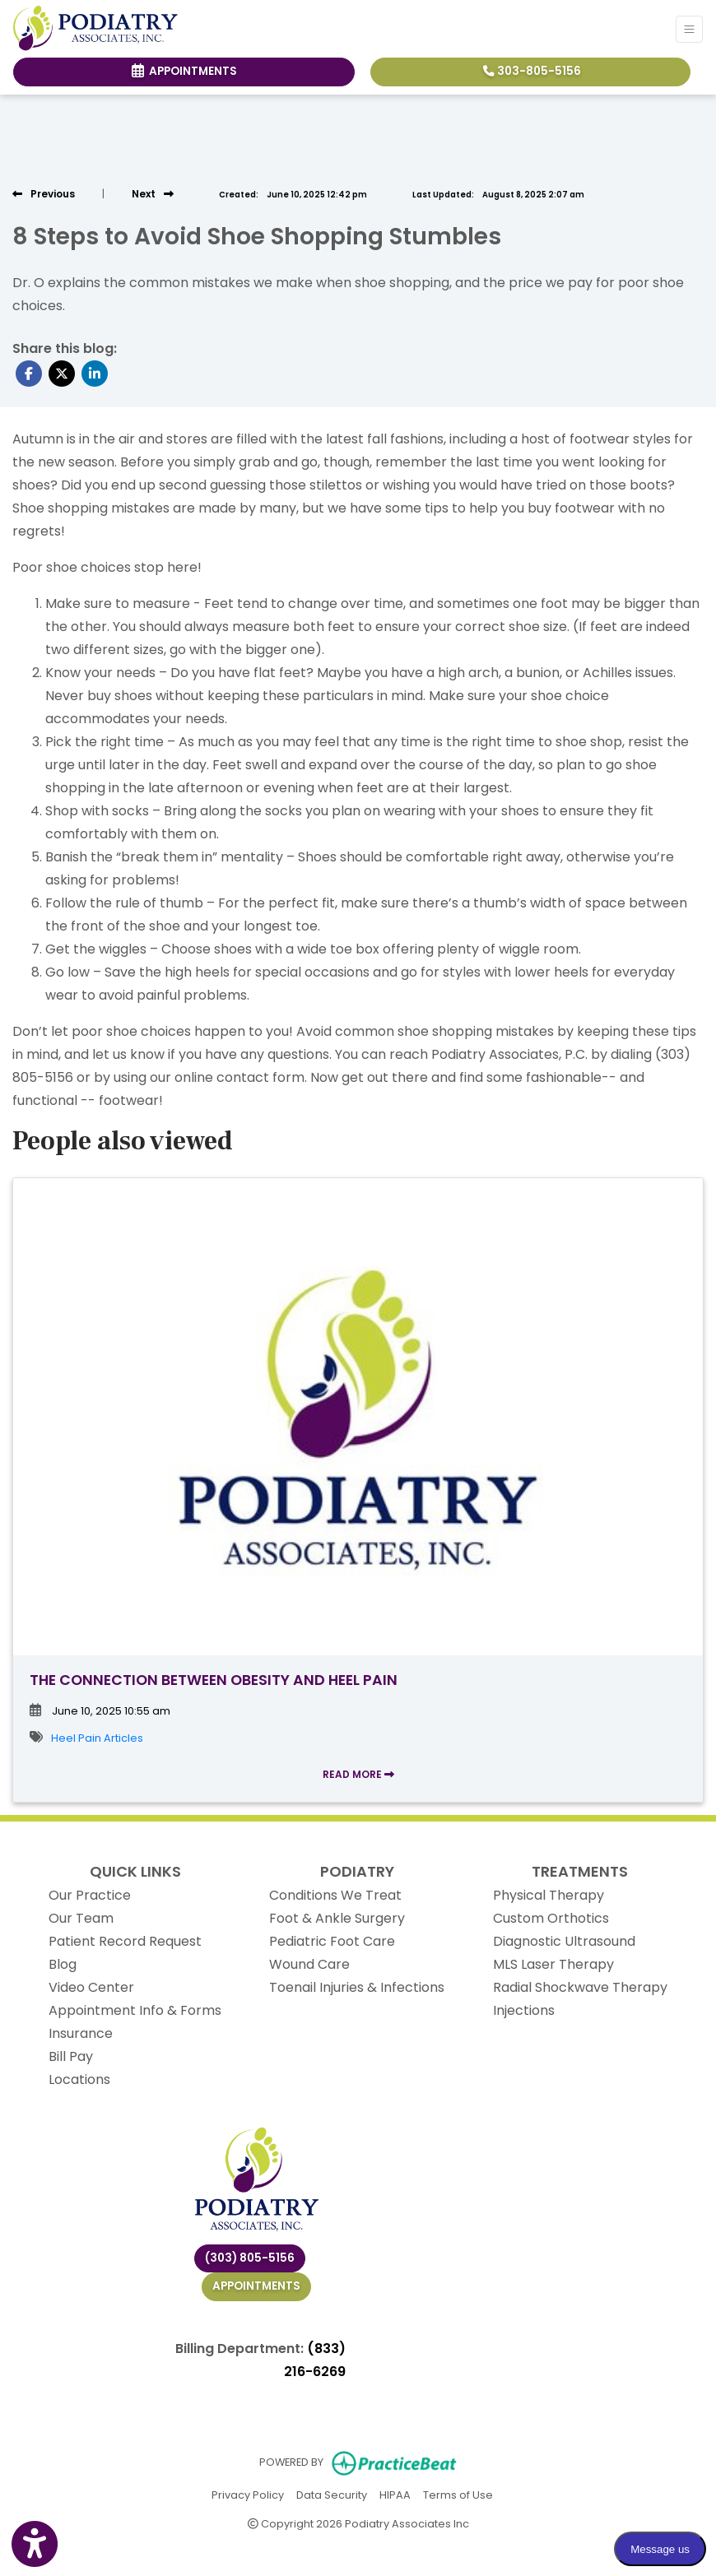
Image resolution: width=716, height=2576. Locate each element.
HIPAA (395, 2494)
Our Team (81, 1918)
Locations (79, 2079)
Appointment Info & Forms (135, 2010)
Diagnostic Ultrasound (564, 1941)
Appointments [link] (184, 71)
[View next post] (153, 194)
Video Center (91, 1987)
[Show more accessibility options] (35, 2544)
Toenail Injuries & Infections (356, 1987)
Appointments (256, 2286)
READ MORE (358, 1774)
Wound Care (309, 1964)
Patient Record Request (125, 1941)
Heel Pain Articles (97, 1738)
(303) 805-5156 (250, 2258)
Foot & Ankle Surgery (337, 1918)
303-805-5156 (532, 71)
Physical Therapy (548, 1895)
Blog (63, 1964)
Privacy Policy (248, 2494)
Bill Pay (71, 2056)
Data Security (331, 2494)
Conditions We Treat (335, 1895)
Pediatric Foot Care (332, 1941)
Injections (524, 2010)
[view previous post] (43, 194)
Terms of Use (458, 2494)
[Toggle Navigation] (689, 29)
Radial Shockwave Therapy (580, 1987)
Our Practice (90, 1895)
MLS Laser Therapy (553, 1964)
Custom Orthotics (551, 1918)
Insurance (81, 2033)
